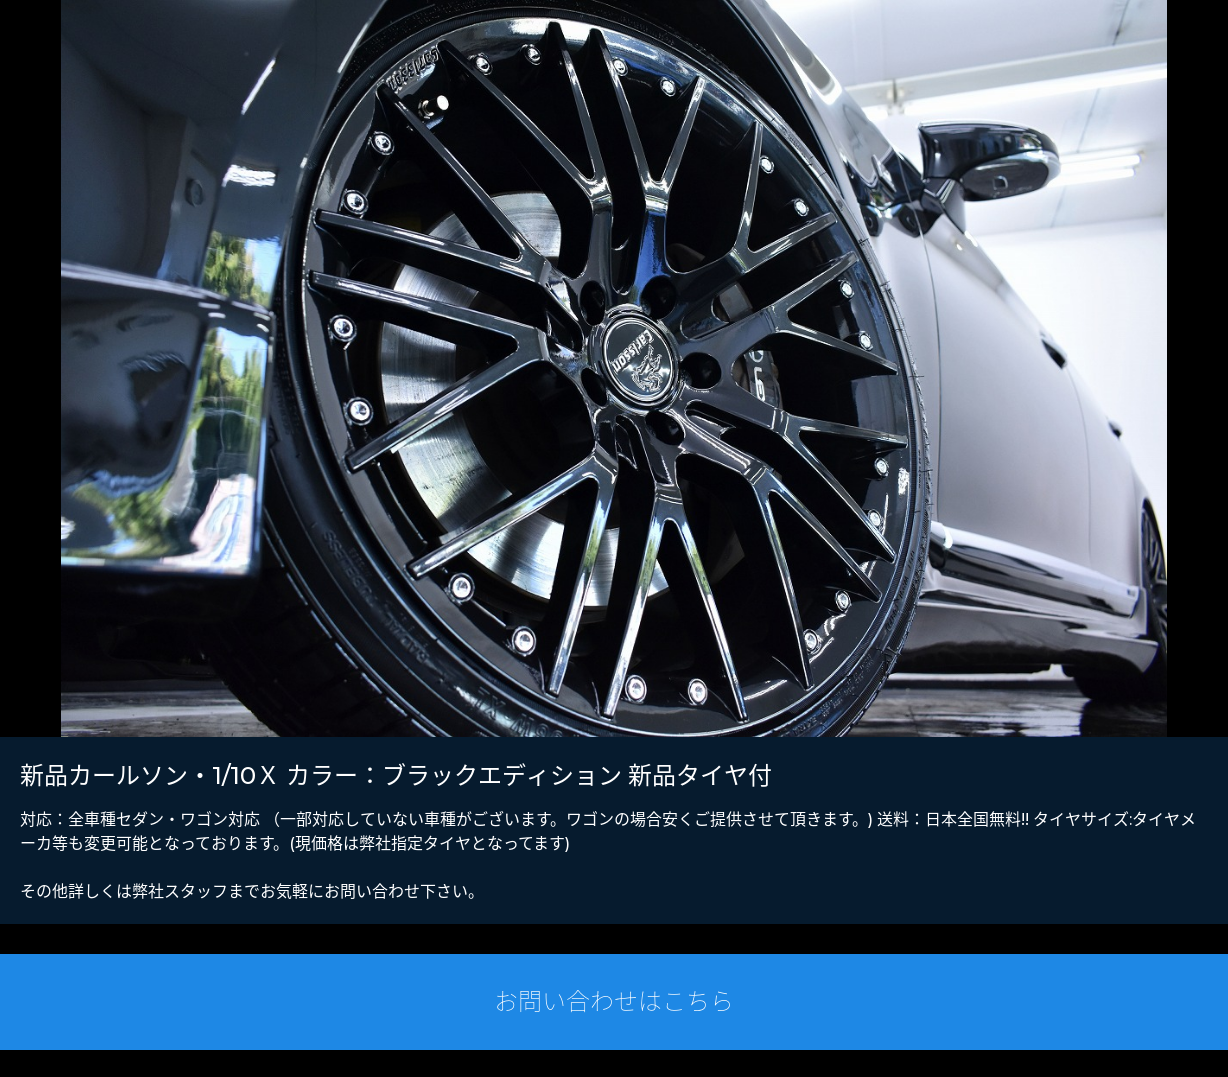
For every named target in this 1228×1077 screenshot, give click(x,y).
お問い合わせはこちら (614, 1001)
